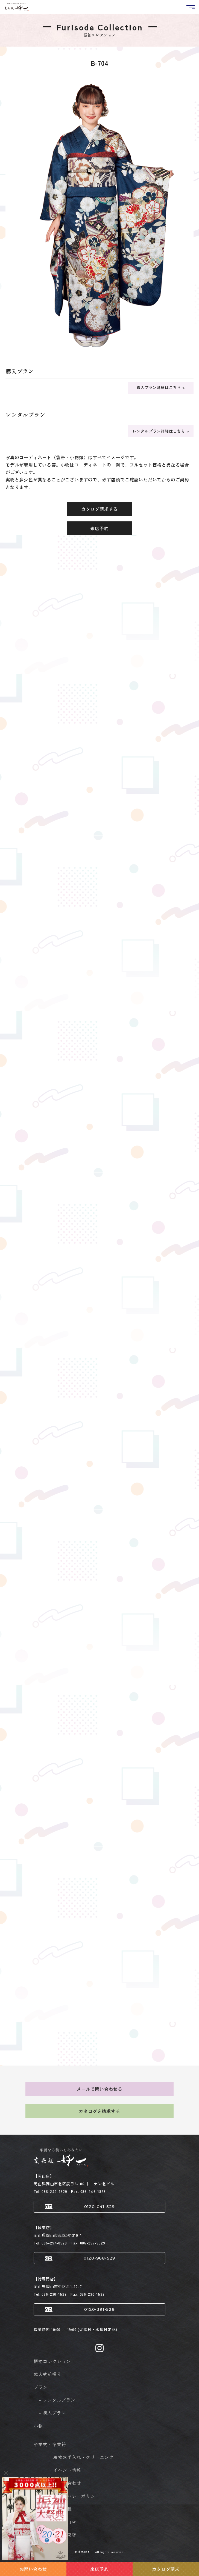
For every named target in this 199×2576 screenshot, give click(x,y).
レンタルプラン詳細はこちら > (161, 431)
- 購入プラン (52, 2412)
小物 (38, 2426)
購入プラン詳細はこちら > (160, 387)
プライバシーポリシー (76, 2496)
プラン (41, 2387)
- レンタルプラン (57, 2400)
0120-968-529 (100, 2258)
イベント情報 (67, 2470)
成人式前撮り (48, 2374)
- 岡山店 (67, 2521)
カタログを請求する (99, 2111)
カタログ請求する (99, 509)
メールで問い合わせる (99, 2089)
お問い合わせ (67, 2483)
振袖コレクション (52, 2361)
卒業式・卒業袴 (50, 2444)
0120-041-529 (99, 2206)
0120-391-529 (99, 2309)
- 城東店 (67, 2534)
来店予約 (99, 528)
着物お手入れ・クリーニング (83, 2457)
